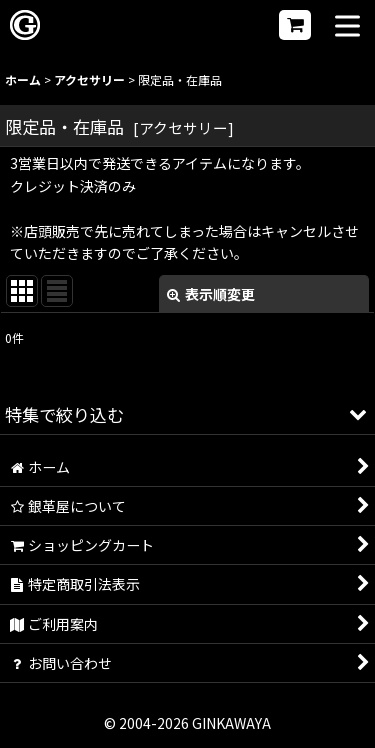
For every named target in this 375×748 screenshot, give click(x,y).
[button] (347, 27)
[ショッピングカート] (295, 25)
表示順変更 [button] (211, 294)
